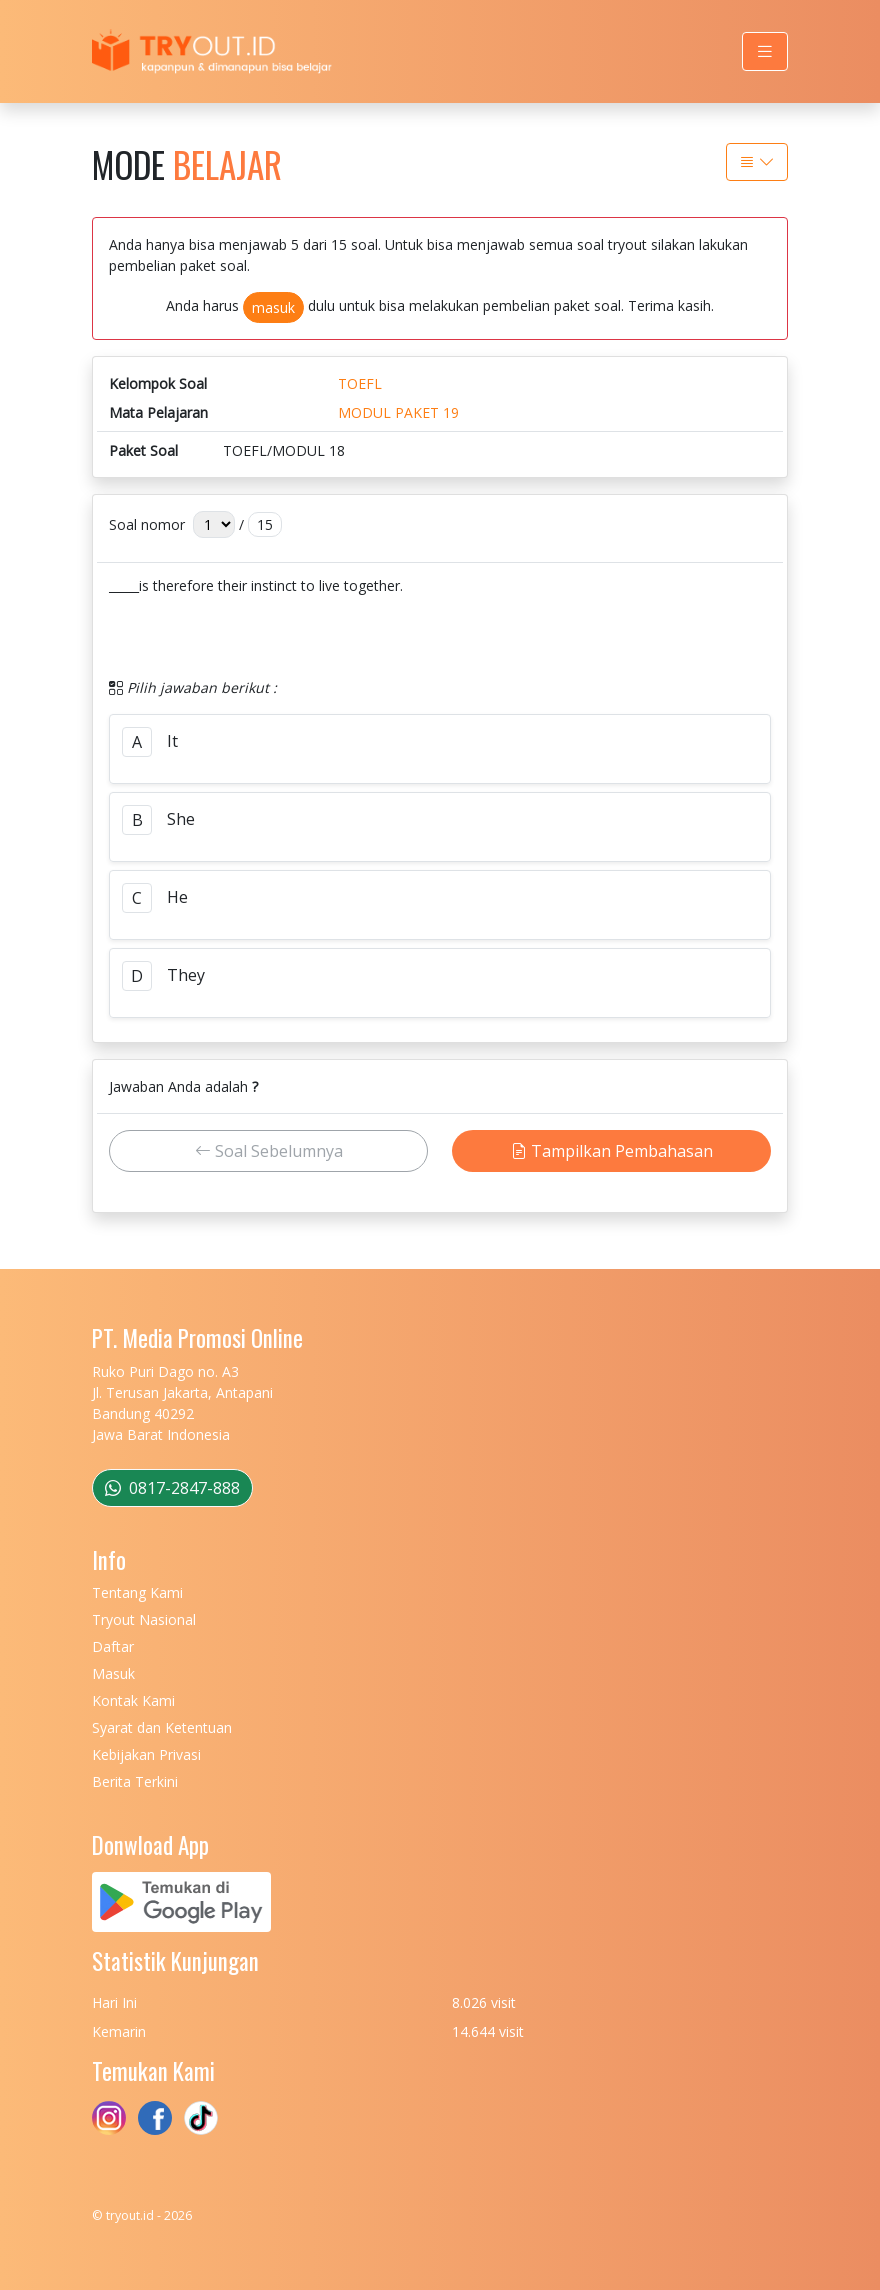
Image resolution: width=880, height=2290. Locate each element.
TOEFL (360, 383)
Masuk (113, 1673)
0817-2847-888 (172, 1488)
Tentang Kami (137, 1592)
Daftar (113, 1646)
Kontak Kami (133, 1700)
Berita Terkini (135, 1781)
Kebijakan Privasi (146, 1754)
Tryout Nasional (144, 1619)
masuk (273, 307)
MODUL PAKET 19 (398, 412)
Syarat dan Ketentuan (162, 1727)
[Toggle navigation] (765, 51)
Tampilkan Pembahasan (612, 1151)
